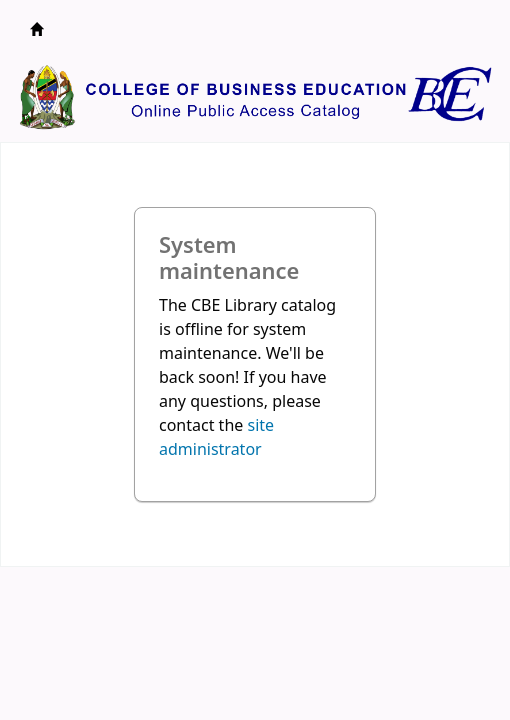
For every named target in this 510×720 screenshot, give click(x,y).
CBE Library (37, 29)
